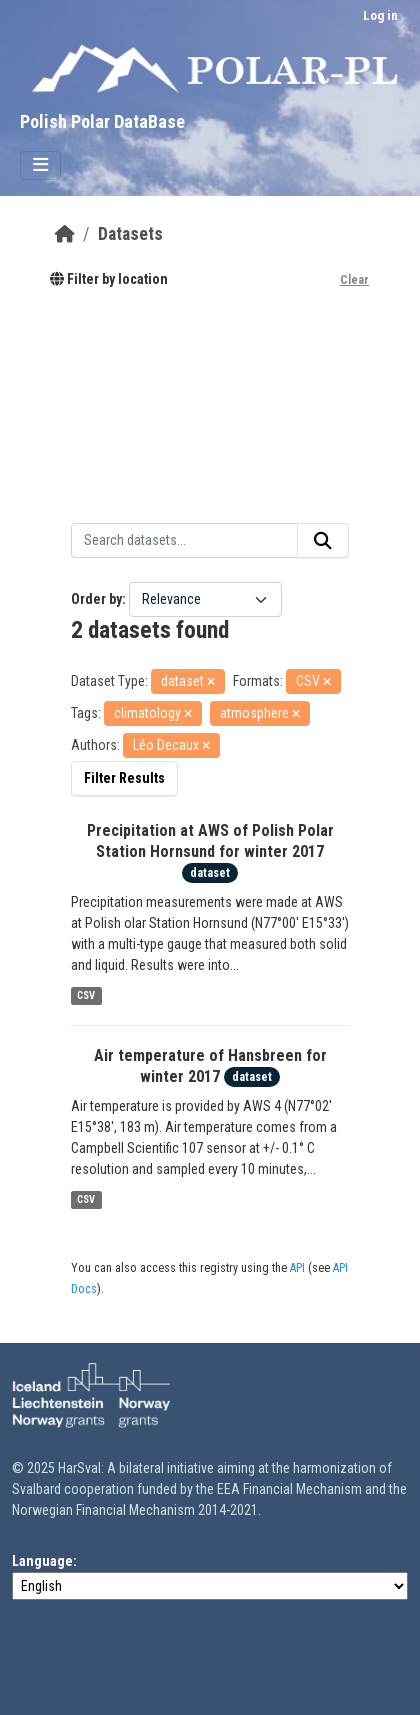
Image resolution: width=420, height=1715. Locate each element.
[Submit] (323, 541)
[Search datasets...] (184, 541)
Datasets (130, 234)
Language (42, 1561)
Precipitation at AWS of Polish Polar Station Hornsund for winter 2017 (210, 841)
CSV (86, 995)
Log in (380, 15)
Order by (96, 599)
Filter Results (124, 778)
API (297, 1268)
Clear (354, 280)
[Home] (65, 234)
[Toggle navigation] (40, 165)
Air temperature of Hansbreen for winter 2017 (210, 1066)
